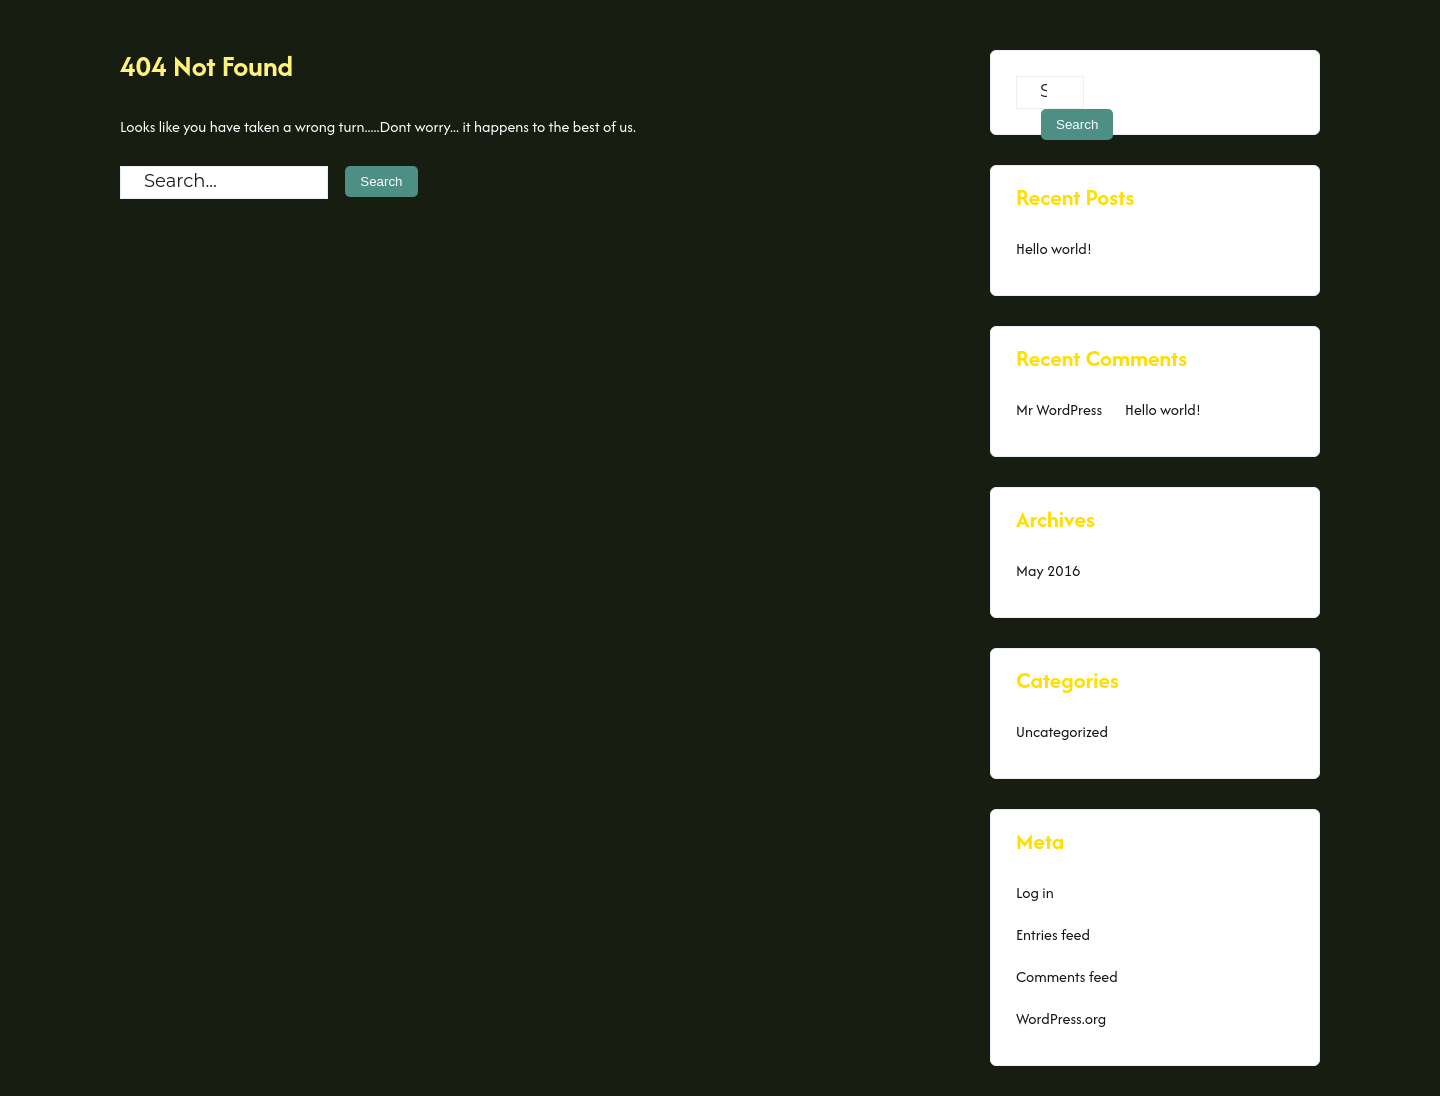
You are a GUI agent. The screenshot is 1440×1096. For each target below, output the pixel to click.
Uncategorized (1062, 731)
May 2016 (1048, 570)
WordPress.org (1061, 1018)
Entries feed (1053, 934)
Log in (1035, 892)
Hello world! (1054, 248)
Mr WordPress (1059, 409)
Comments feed (1067, 976)
